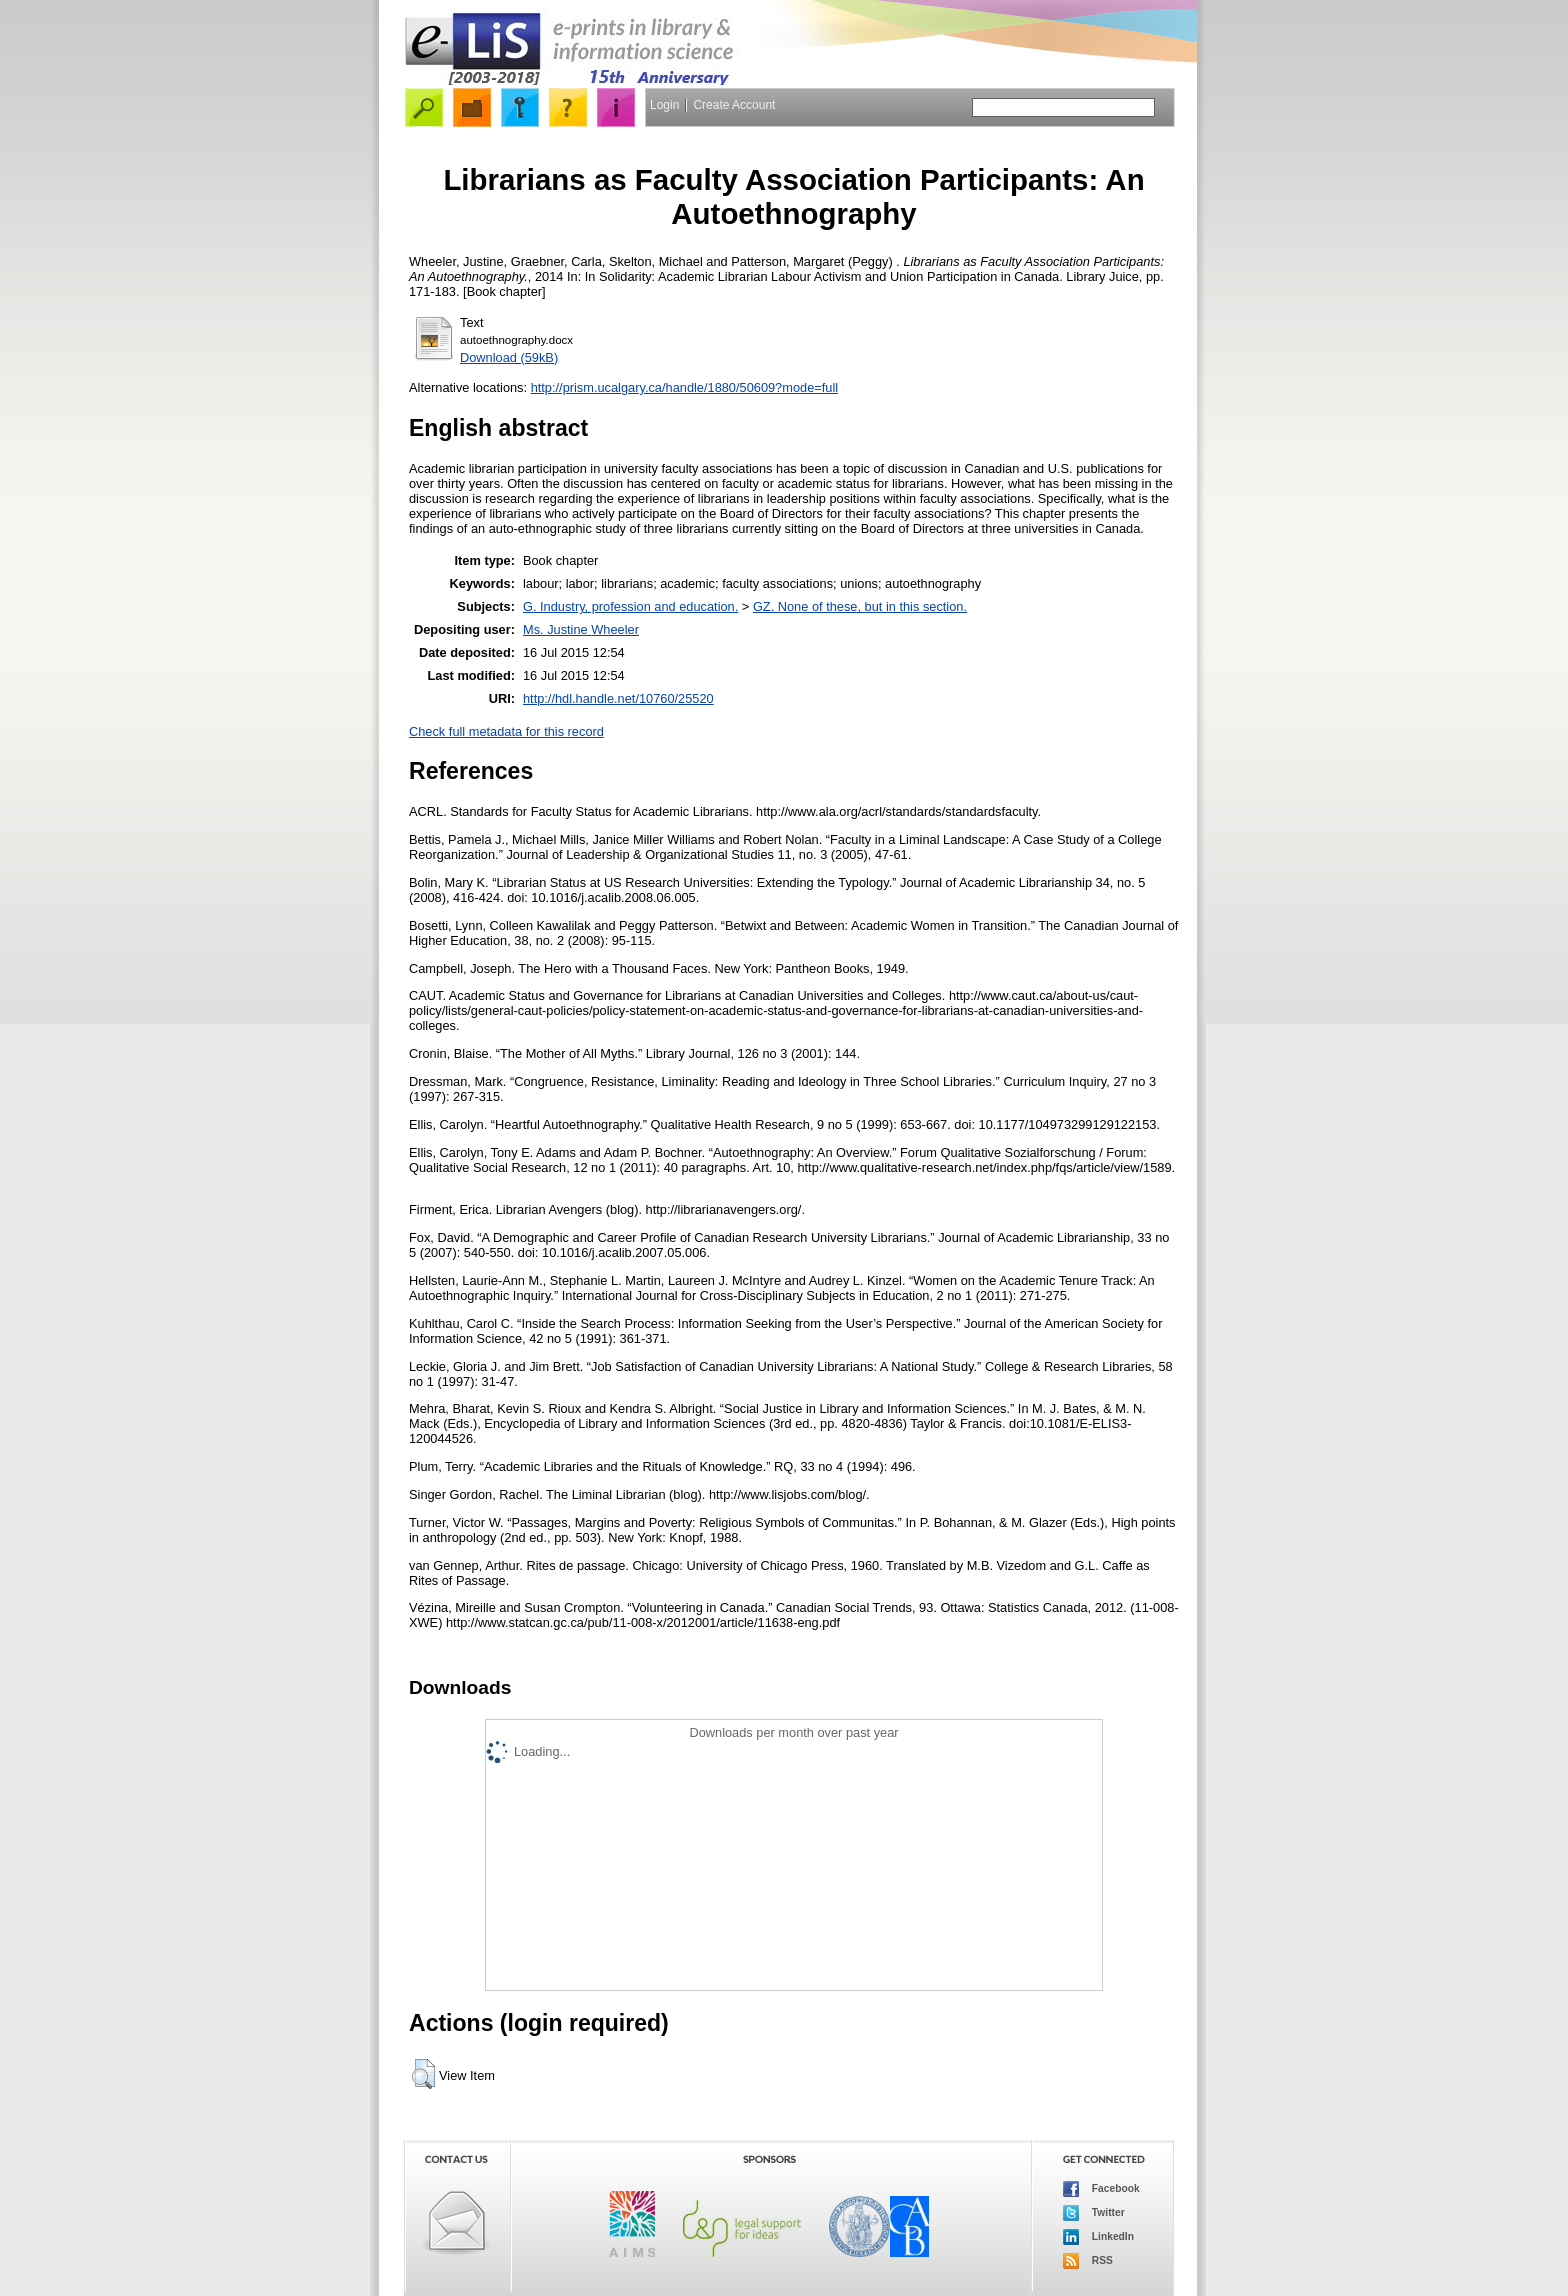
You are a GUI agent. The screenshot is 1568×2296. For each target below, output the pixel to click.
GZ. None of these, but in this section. (860, 606)
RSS (1088, 2261)
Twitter (1094, 2213)
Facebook (1101, 2189)
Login (664, 105)
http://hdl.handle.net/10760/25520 (618, 698)
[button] (423, 2074)
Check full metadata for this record (506, 731)
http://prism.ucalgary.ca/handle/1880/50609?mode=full (684, 387)
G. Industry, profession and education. (630, 606)
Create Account (734, 105)
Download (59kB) (509, 357)
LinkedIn (1098, 2237)
